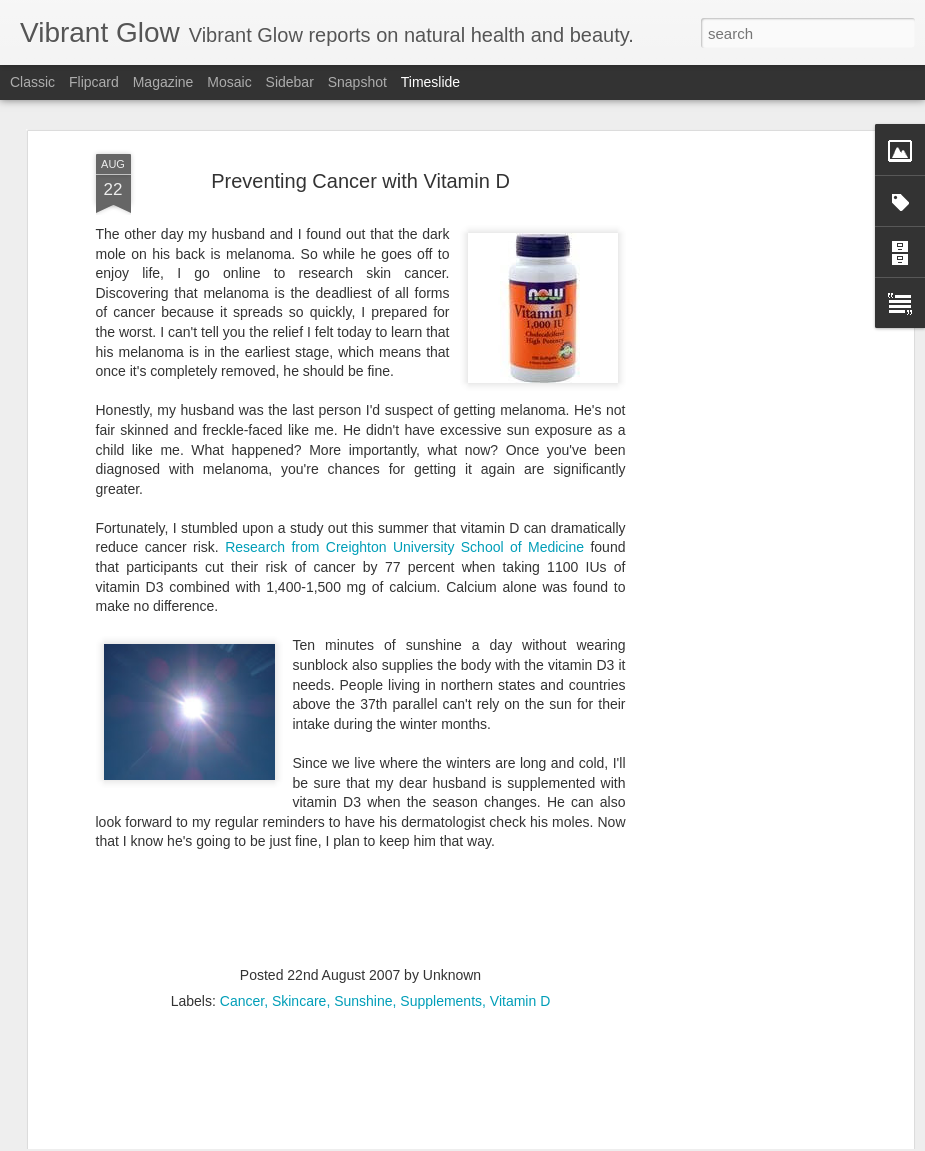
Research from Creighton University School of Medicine (404, 413)
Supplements (441, 866)
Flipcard (94, 82)
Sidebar (290, 82)
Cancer (242, 866)
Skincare (299, 866)
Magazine (163, 82)
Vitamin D (520, 866)
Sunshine (363, 866)
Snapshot (357, 82)
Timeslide (430, 82)
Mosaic (229, 82)
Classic (32, 82)
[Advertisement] (736, 335)
